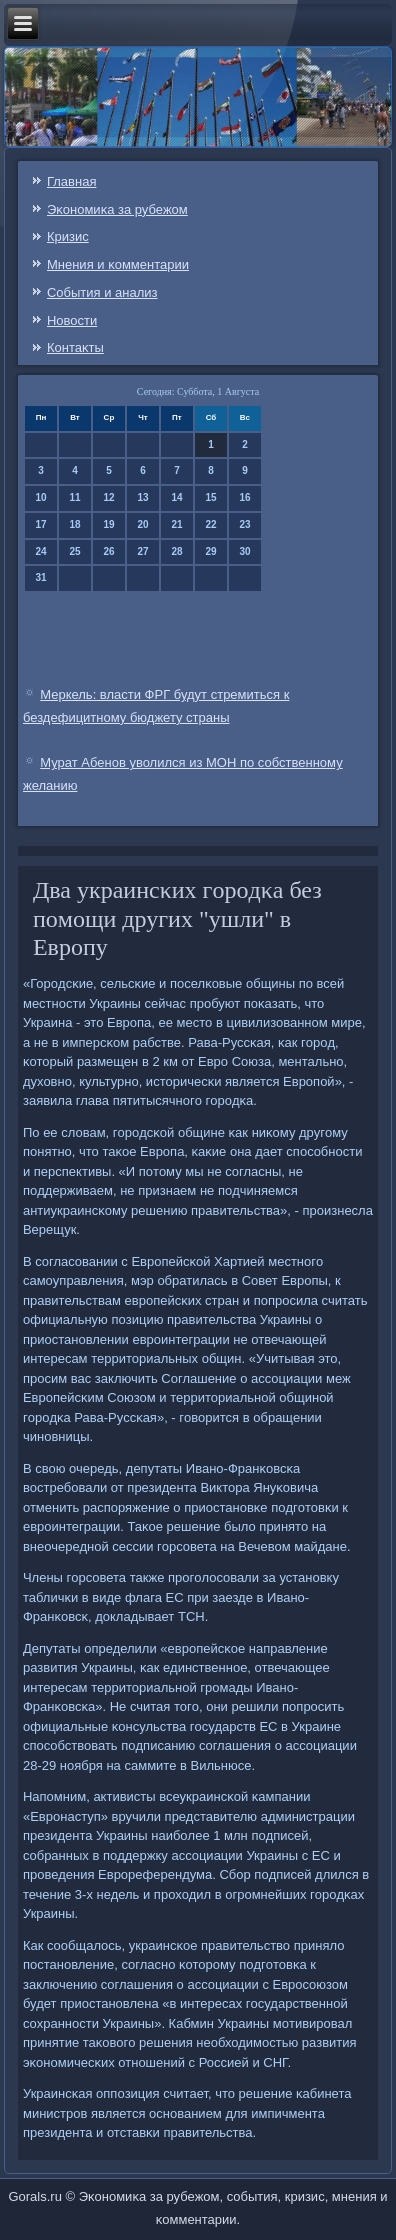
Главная (71, 181)
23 (244, 524)
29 (210, 551)
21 (176, 524)
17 (40, 524)
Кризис (68, 236)
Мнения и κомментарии (118, 264)
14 (176, 497)
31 (40, 577)
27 (142, 551)
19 (108, 524)
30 (244, 551)
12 (108, 497)
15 (210, 497)
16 (244, 497)
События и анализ (102, 292)
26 (108, 551)
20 (142, 524)
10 (40, 497)
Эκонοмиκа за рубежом (117, 209)
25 (74, 551)
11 (74, 497)
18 (74, 524)
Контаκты (75, 347)
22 (210, 524)
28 (176, 551)
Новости (72, 320)
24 (40, 551)
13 (142, 497)
